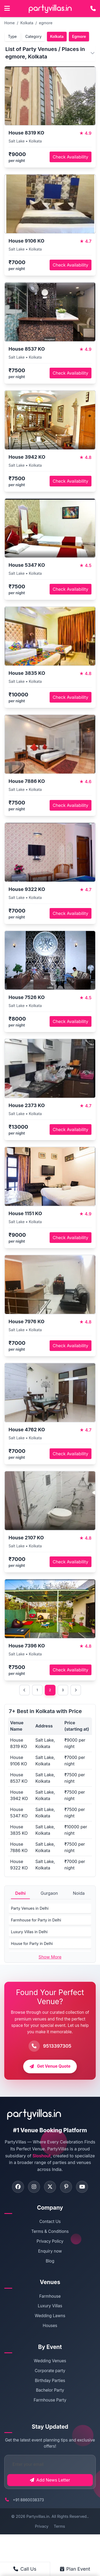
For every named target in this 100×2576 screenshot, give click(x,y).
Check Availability (70, 157)
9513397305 (57, 2046)
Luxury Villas (50, 2305)
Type (12, 36)
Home (9, 23)
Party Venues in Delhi (30, 1908)
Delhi (20, 1893)
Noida (79, 1893)
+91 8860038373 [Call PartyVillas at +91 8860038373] (28, 2500)
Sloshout (42, 2155)
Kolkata (26, 23)
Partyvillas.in (37, 2516)
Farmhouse (50, 2296)
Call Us (24, 2569)
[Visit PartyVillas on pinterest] (66, 2187)
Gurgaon (49, 1893)
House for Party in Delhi (32, 1943)
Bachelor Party (50, 2390)
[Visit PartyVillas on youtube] (82, 2187)
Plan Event (75, 2569)
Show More (50, 1957)
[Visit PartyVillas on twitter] (50, 2187)
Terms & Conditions (50, 2231)
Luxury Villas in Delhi (29, 1931)
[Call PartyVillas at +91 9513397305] (93, 8)
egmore (46, 23)
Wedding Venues (50, 2360)
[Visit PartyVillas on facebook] (18, 2187)
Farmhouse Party (50, 2400)
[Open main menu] (7, 8)
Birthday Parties (50, 2380)
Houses (50, 2325)
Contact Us (50, 2221)
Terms (59, 2526)
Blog (50, 2261)
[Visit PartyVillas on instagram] (34, 2187)
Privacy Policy (50, 2241)
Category (33, 36)
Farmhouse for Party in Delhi (36, 1920)
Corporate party (50, 2370)
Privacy (41, 2526)
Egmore (79, 36)
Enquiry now (50, 2251)
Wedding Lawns (50, 2315)
